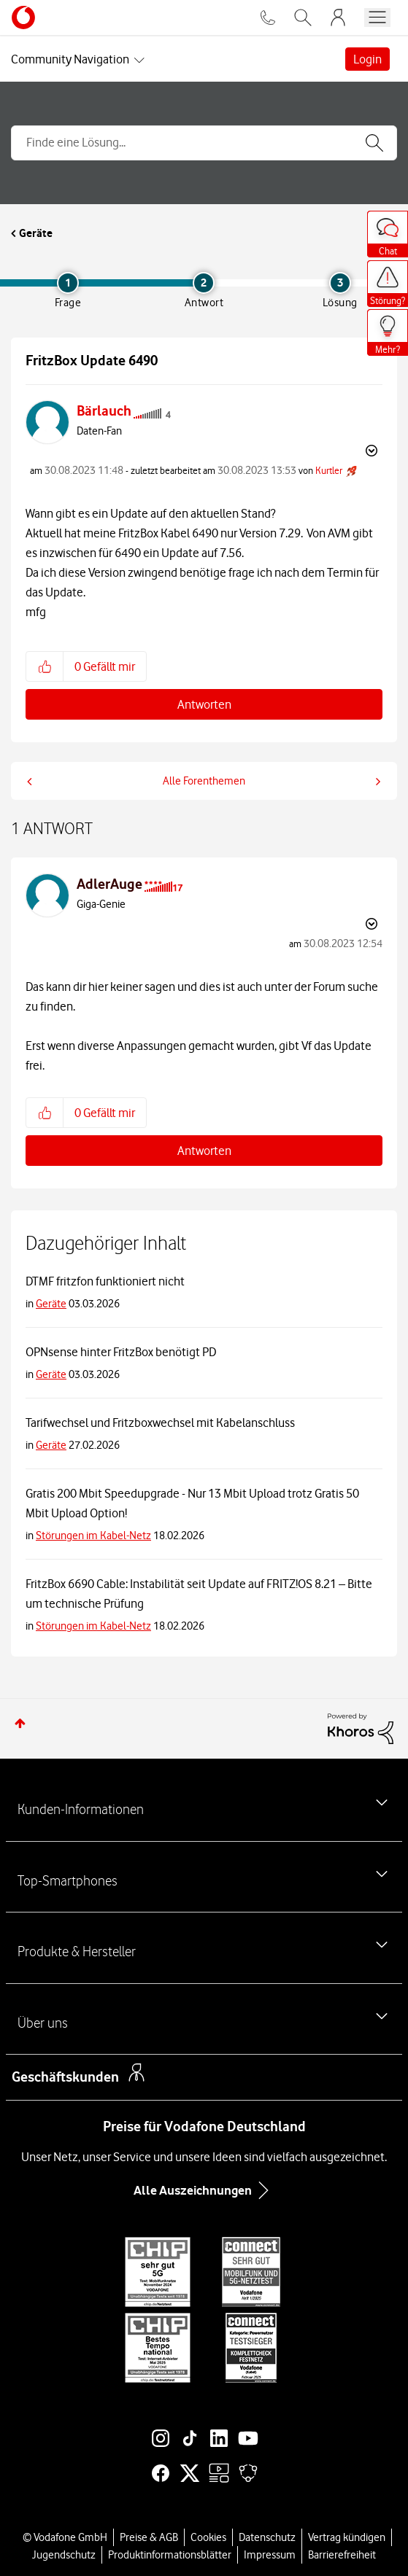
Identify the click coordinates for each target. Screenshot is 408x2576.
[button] (44, 666)
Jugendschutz (64, 2554)
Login (367, 59)
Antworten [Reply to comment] (204, 1150)
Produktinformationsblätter (169, 2554)
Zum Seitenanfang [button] (20, 1723)
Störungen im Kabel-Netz (93, 1535)
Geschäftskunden (65, 2077)
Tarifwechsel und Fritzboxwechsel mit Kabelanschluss (160, 1422)
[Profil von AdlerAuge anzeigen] (109, 884)
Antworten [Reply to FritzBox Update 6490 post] (204, 704)
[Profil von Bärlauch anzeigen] (104, 410)
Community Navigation (70, 59)
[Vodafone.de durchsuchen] (303, 17)
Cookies (208, 2537)
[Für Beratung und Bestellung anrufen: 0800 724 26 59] (268, 17)
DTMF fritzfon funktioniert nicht (105, 1281)
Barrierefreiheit (342, 2554)
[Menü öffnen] (377, 17)
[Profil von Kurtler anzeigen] (328, 470)
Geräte (36, 233)
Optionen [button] (370, 451)
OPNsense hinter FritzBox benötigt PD (121, 1352)
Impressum (270, 2554)
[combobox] (204, 142)
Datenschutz (267, 2537)
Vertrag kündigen (346, 2537)
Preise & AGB (149, 2537)
